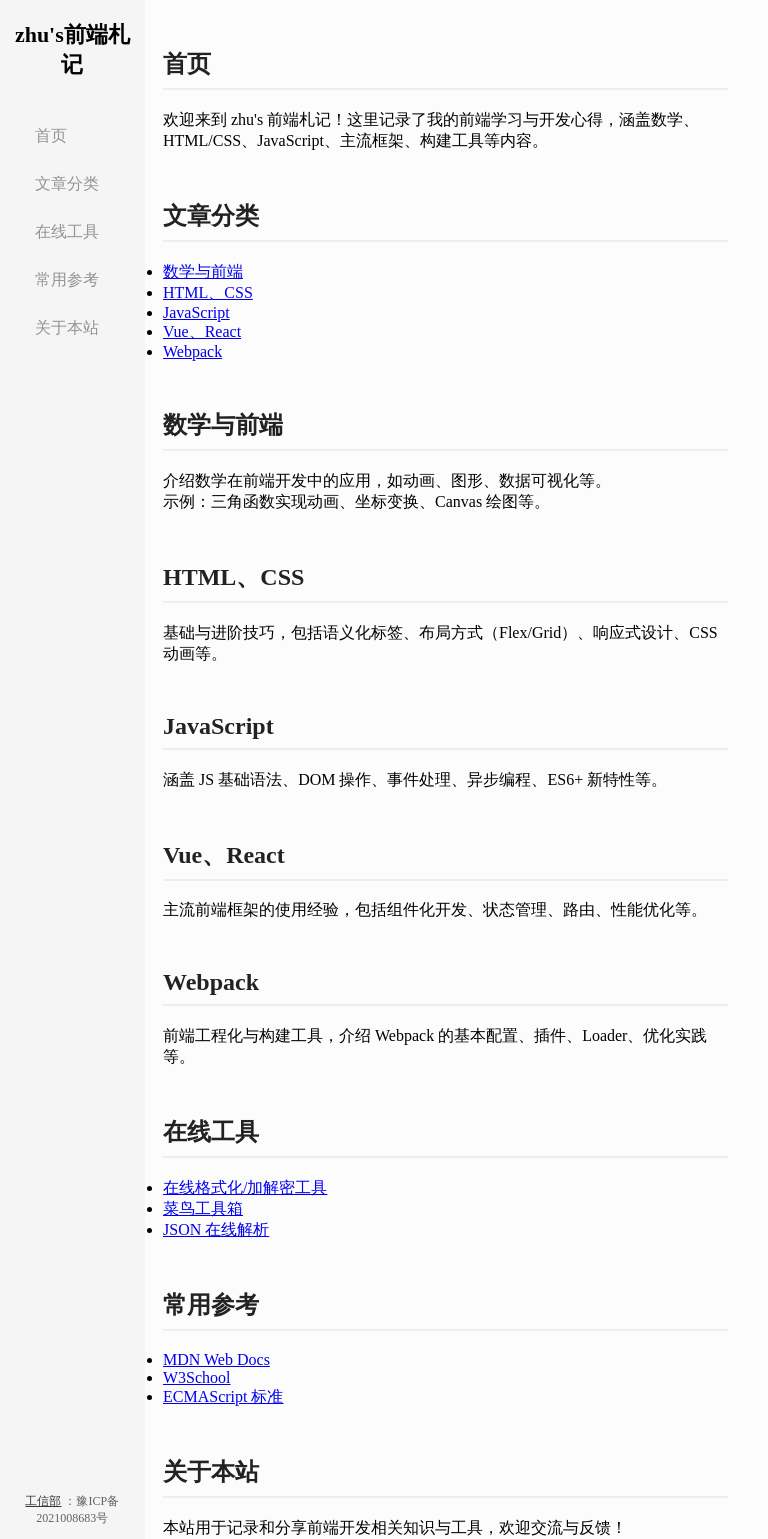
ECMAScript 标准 (223, 1396)
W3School (197, 1377)
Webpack (192, 351)
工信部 (43, 1501)
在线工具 (67, 231)
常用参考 (67, 279)
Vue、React (202, 331)
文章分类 (67, 183)
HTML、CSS (208, 292)
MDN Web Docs (216, 1359)
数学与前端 (203, 271)
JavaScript (196, 312)
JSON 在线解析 (216, 1229)
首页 (51, 135)
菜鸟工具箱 (203, 1208)
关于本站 (67, 327)
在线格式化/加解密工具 (245, 1187)
